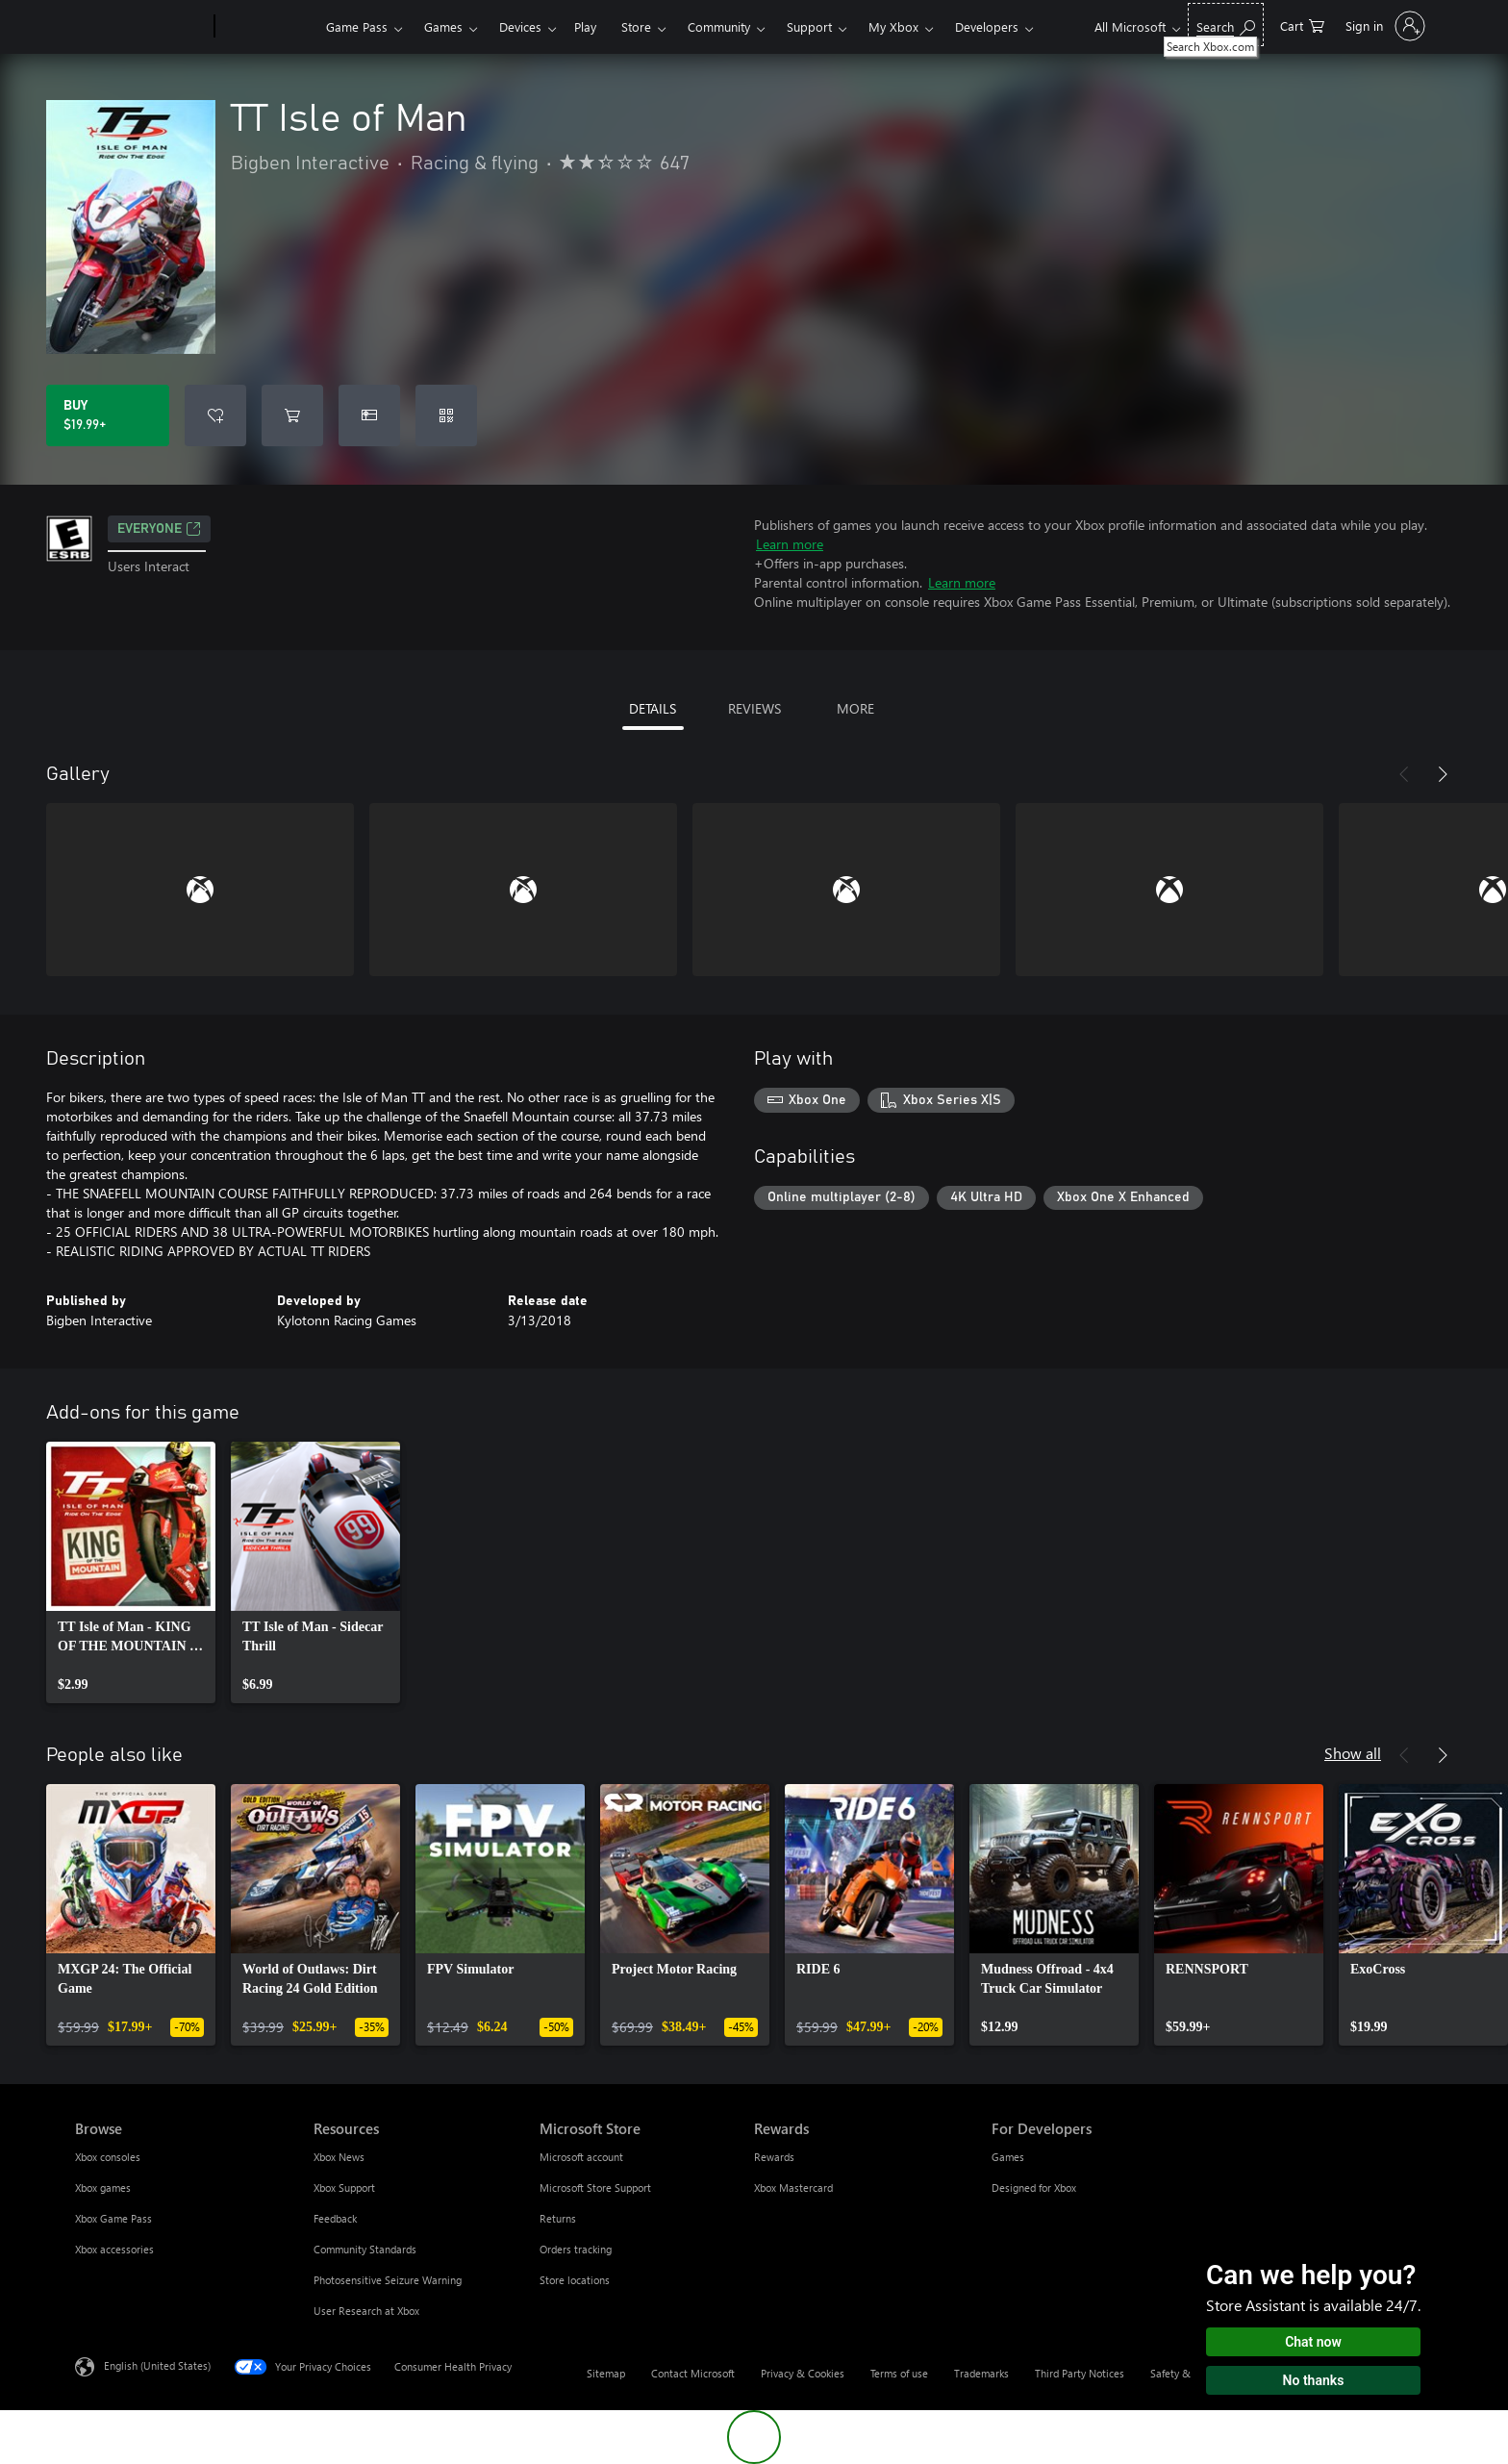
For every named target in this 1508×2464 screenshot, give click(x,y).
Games (443, 26)
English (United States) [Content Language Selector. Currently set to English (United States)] (157, 2365)
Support (809, 26)
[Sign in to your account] (1383, 26)
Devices (520, 26)
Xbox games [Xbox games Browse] (103, 2187)
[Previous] (1404, 774)
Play (585, 26)
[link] (130, 1572)
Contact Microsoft (693, 2373)
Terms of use (899, 2373)
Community (719, 26)
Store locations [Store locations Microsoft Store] (575, 2280)
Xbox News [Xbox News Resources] (339, 2156)
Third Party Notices (1079, 2373)
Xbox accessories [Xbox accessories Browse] (114, 2249)
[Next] (1442, 774)
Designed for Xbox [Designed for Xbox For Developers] (1034, 2187)
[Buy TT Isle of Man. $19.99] (107, 415)
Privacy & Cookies (802, 2373)
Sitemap (606, 2373)
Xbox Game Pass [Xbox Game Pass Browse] (113, 2218)
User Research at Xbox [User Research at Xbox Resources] (366, 2310)
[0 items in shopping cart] (1302, 24)
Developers (986, 26)
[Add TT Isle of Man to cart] (292, 415)
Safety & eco (1180, 2373)
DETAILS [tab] (652, 708)
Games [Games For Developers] (1008, 2156)
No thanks (1314, 2380)
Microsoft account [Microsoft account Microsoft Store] (581, 2156)
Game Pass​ (357, 26)
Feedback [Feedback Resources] (335, 2218)
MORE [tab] (855, 708)
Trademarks (981, 2373)
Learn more (789, 544)
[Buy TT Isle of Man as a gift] (369, 415)
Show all (1352, 1753)
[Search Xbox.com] (1226, 24)
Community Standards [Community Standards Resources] (365, 2249)
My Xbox (893, 26)
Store (636, 26)
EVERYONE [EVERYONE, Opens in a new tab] (159, 529)
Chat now (1313, 2342)
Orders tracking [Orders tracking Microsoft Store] (576, 2249)
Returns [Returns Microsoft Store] (558, 2218)
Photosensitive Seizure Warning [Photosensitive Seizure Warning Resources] (388, 2280)
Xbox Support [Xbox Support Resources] (344, 2187)
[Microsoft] (141, 27)
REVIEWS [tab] (754, 708)
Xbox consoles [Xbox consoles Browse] (107, 2156)
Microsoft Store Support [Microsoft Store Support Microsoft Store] (595, 2187)
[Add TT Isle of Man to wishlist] (215, 415)
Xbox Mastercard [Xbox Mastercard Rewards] (793, 2187)
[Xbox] (268, 27)
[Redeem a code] (446, 415)
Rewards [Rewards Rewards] (774, 2156)
